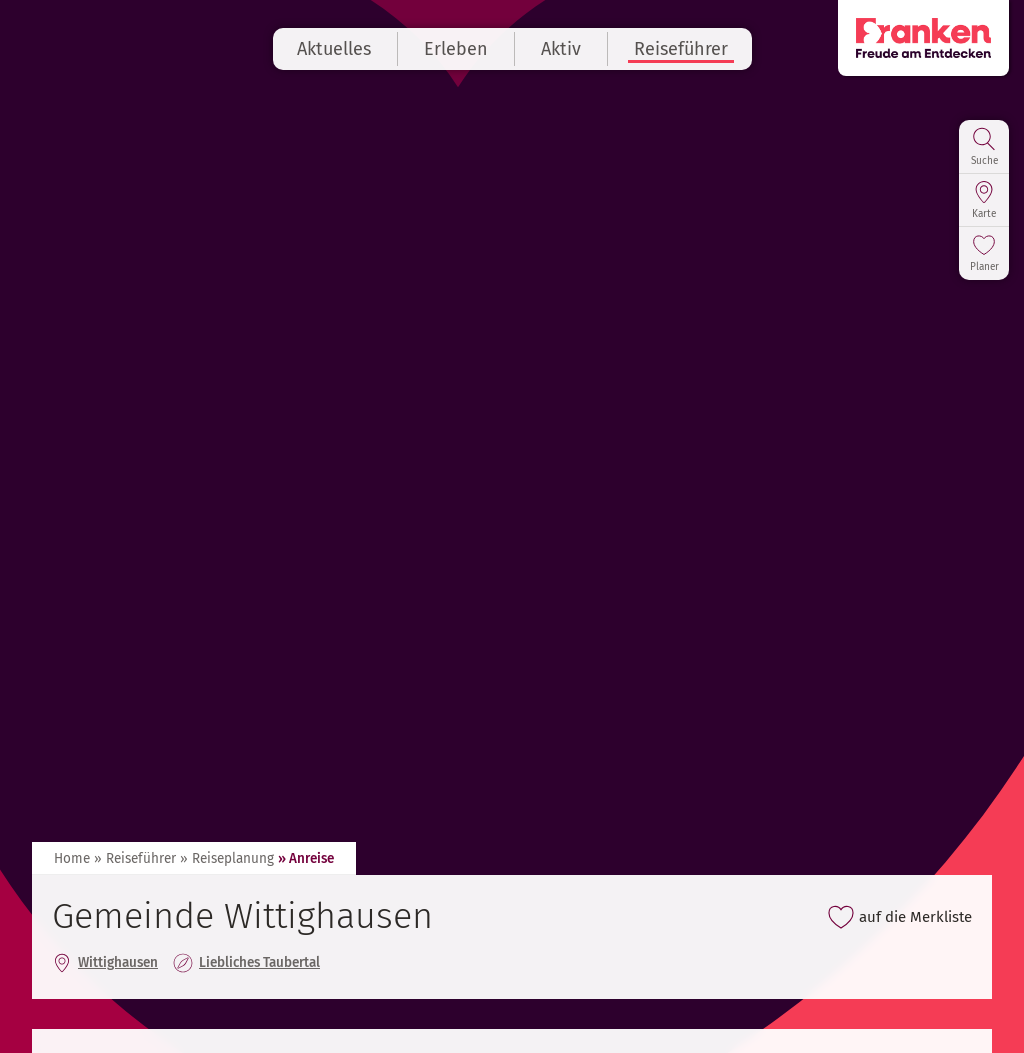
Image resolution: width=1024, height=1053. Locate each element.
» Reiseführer (135, 858)
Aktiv (561, 49)
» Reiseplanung (227, 858)
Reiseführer (681, 49)
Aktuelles (334, 49)
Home (72, 858)
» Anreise (306, 858)
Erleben (456, 49)
